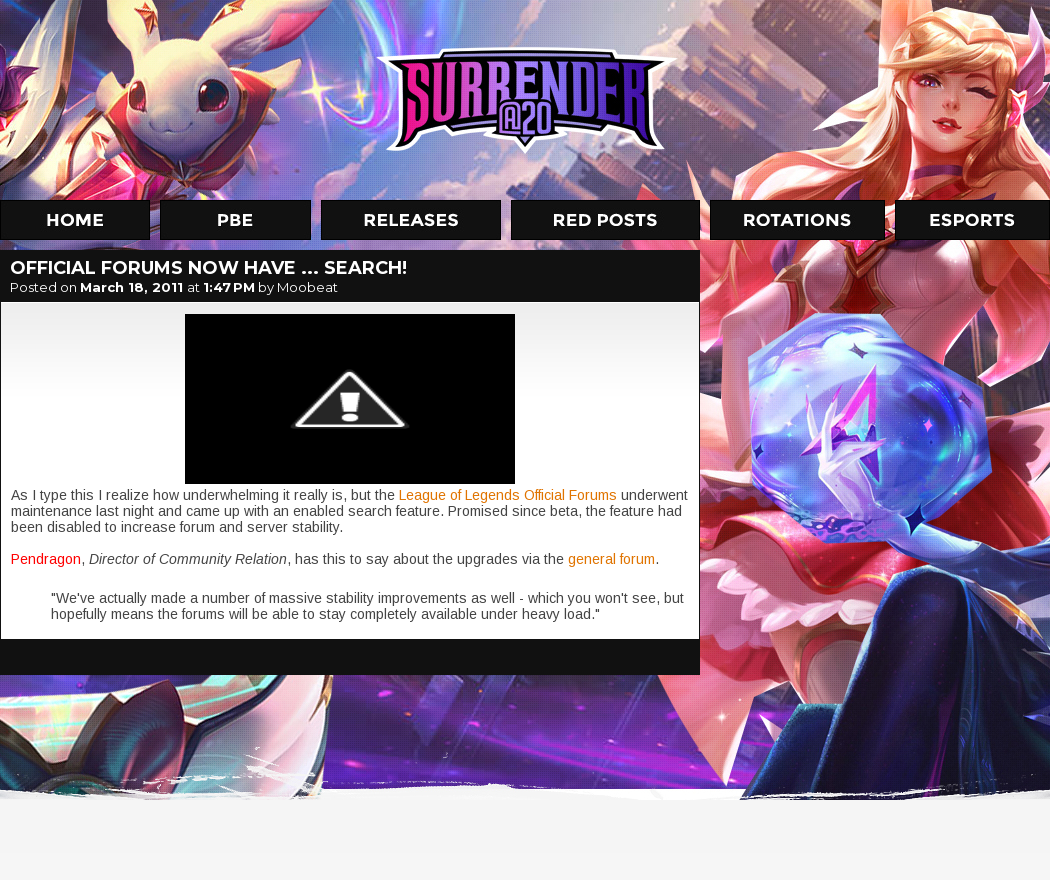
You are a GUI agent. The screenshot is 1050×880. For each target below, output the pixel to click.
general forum (609, 559)
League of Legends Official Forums (508, 495)
